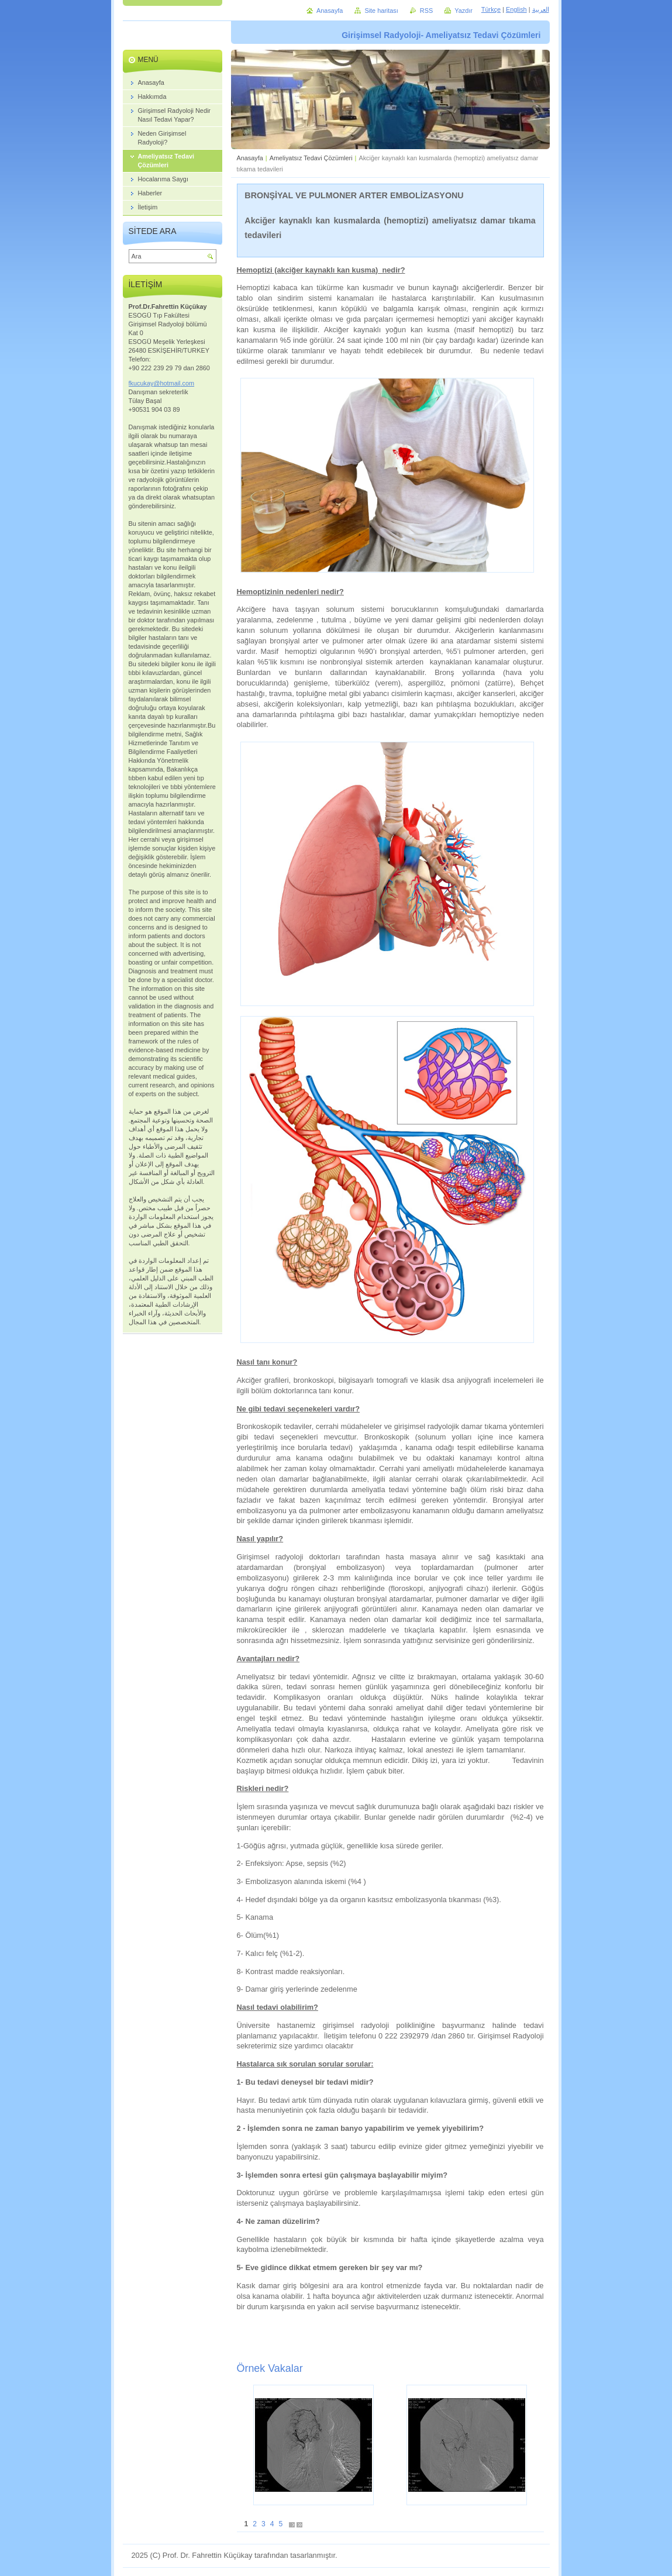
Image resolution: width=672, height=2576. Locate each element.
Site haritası (381, 10)
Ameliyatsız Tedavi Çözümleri (311, 157)
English (516, 9)
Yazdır (463, 10)
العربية (540, 9)
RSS (426, 10)
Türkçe (491, 9)
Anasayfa (250, 157)
